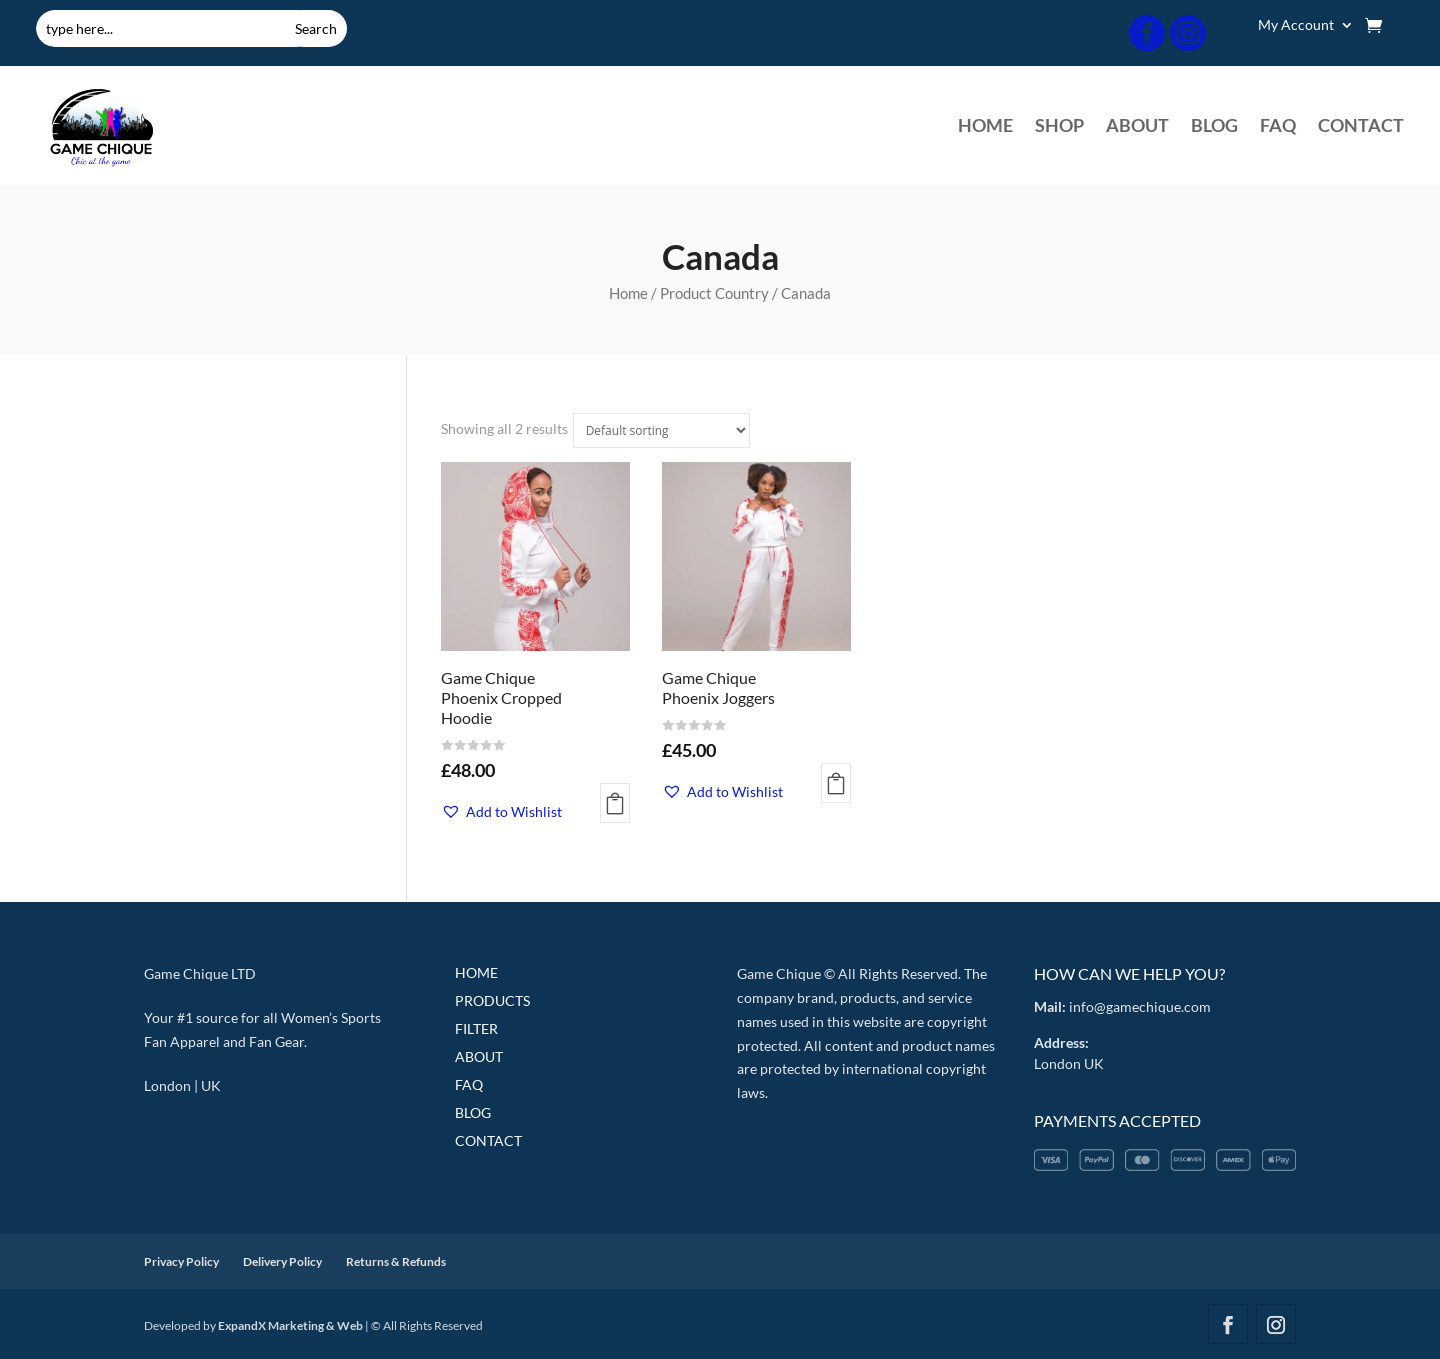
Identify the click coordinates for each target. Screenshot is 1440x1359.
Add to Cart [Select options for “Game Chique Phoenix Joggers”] (836, 783)
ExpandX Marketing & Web (290, 1325)
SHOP (1059, 127)
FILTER (476, 1028)
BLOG (1214, 127)
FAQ (1278, 127)
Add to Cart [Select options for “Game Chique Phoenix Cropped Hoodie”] (615, 803)
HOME (985, 127)
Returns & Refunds (396, 1261)
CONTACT (1361, 127)
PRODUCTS (492, 1000)
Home (628, 293)
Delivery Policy (282, 1261)
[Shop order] (661, 430)
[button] (501, 812)
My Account (1296, 25)
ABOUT (1137, 127)
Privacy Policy (181, 1261)
